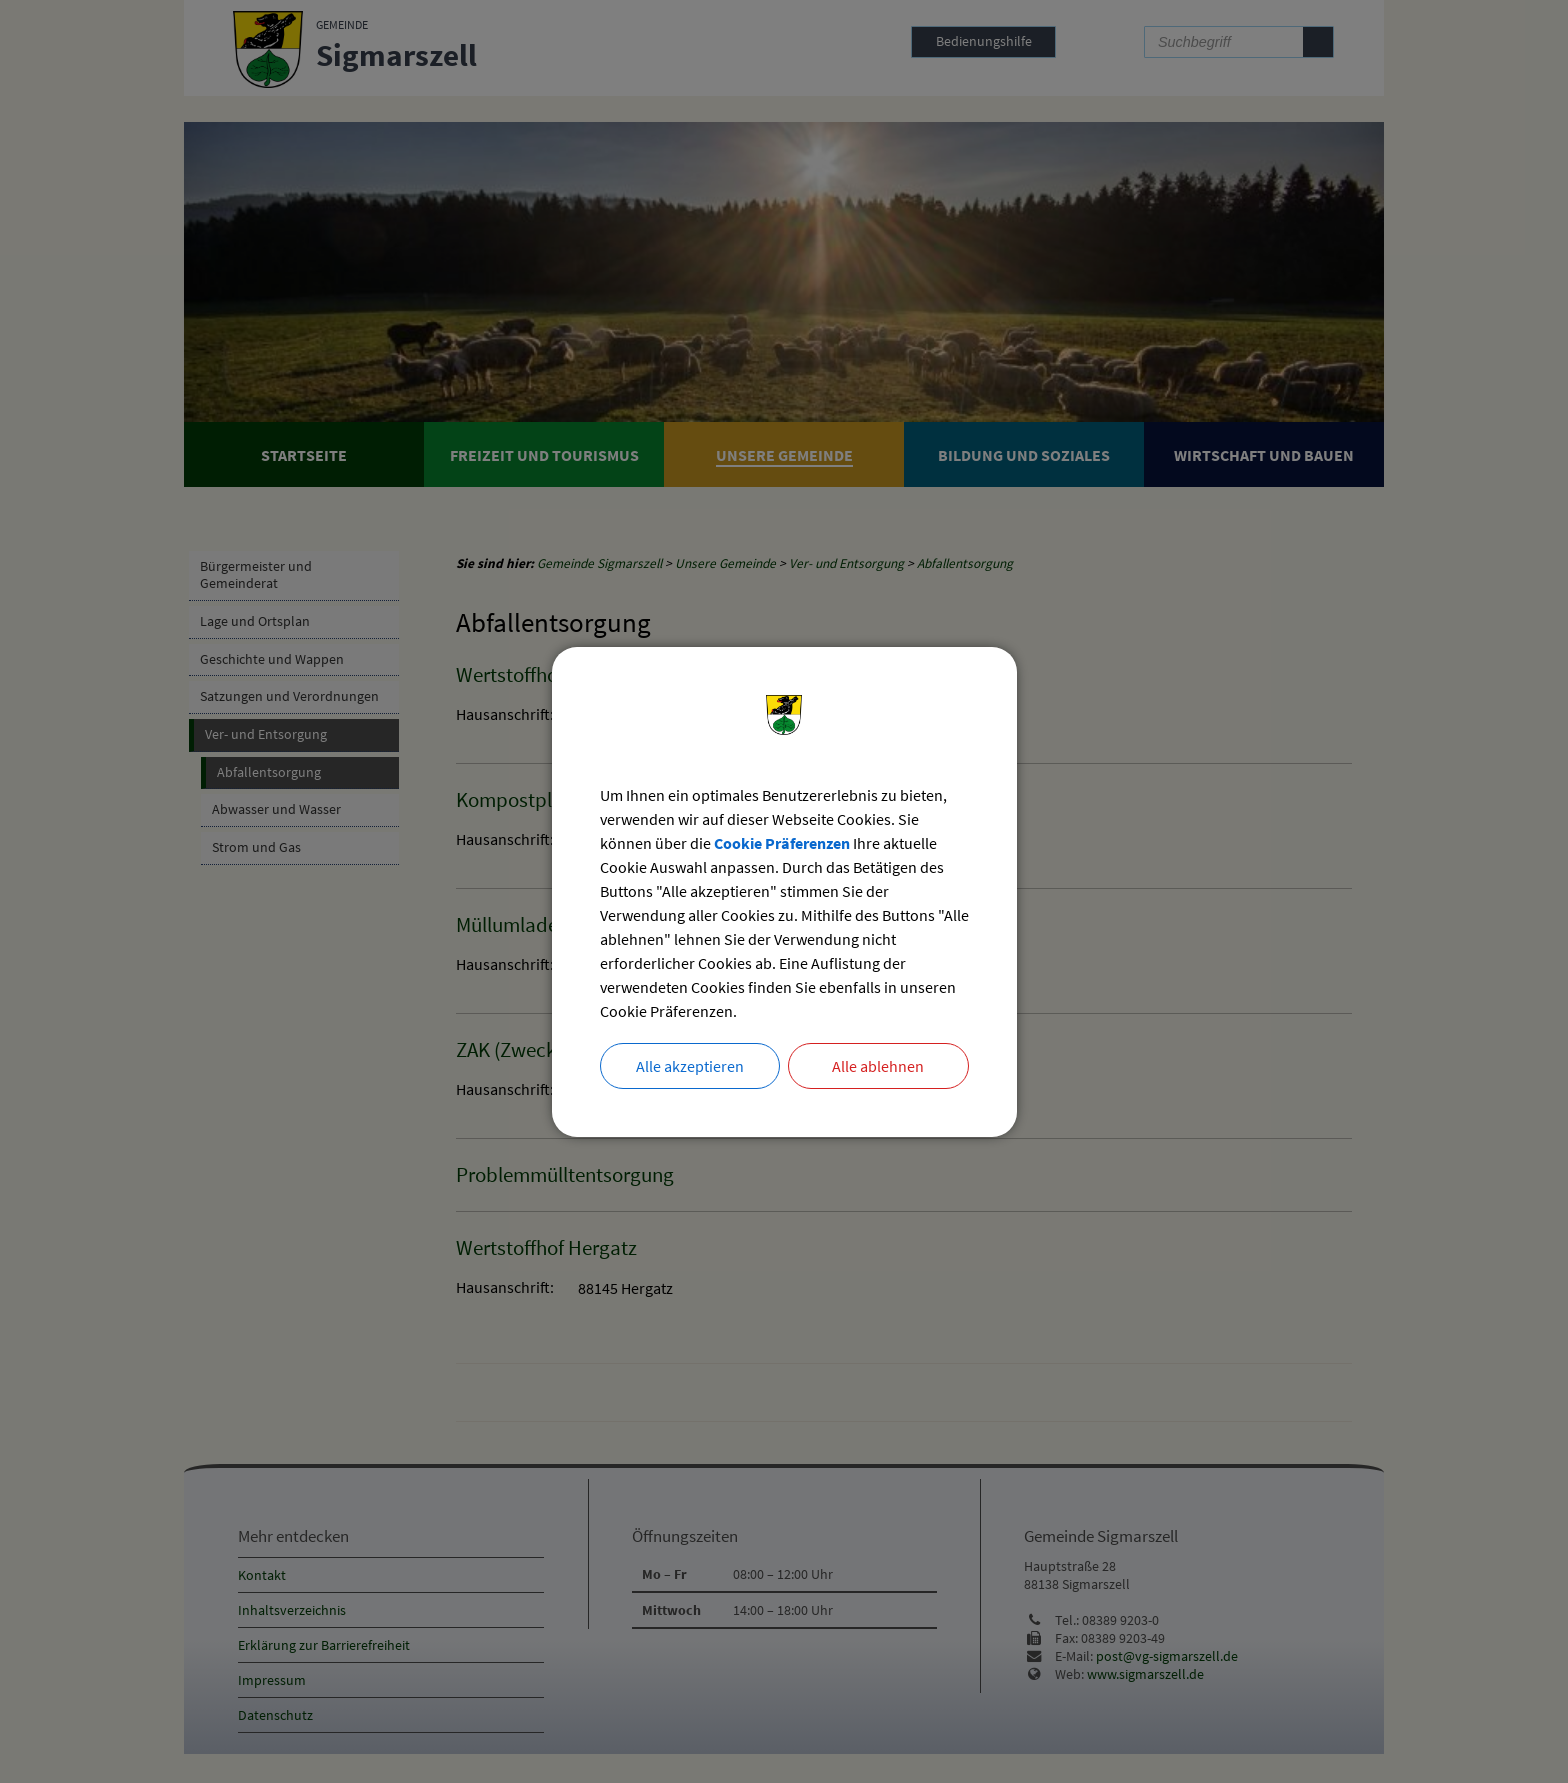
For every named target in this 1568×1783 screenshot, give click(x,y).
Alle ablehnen (878, 1066)
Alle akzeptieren (690, 1066)
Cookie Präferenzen (782, 843)
